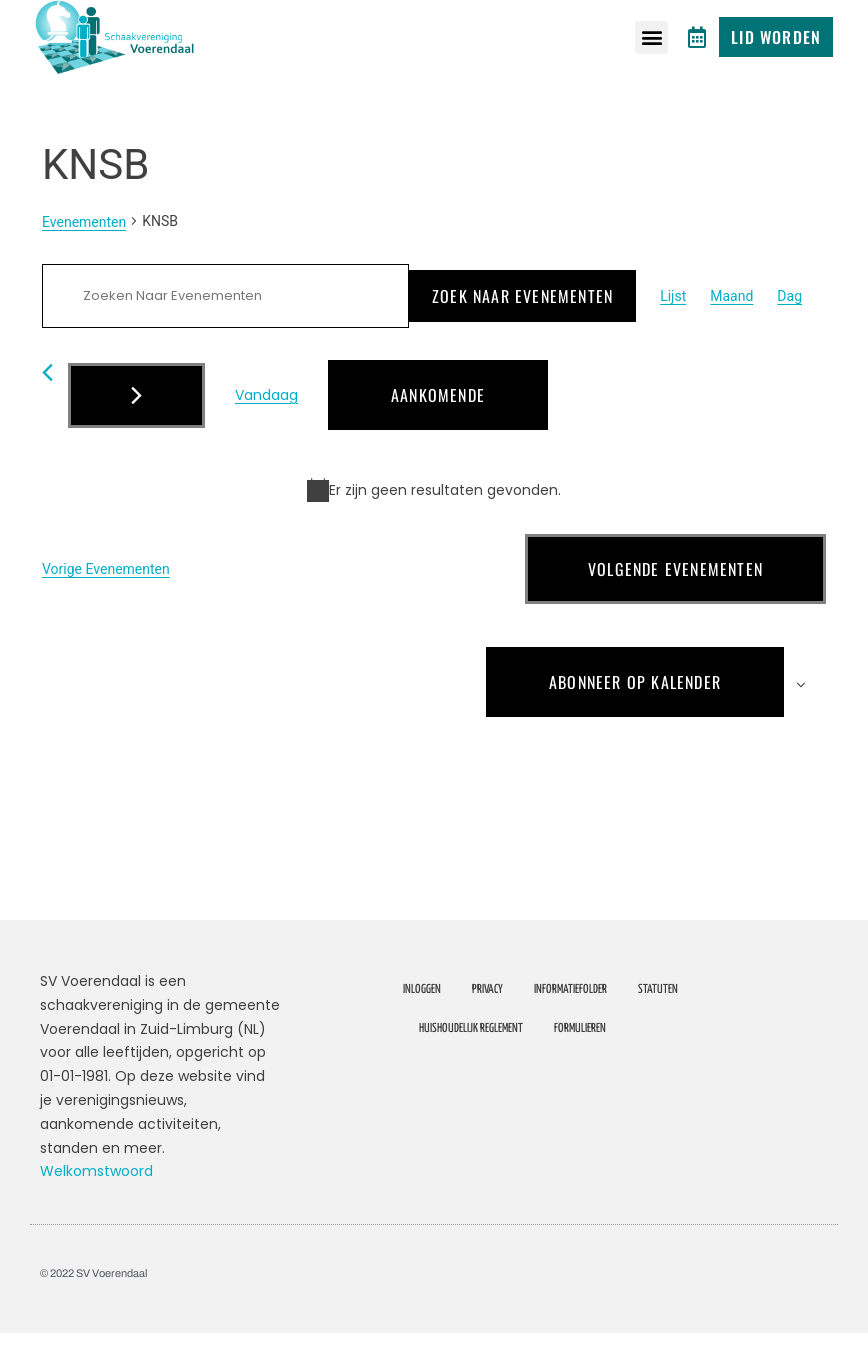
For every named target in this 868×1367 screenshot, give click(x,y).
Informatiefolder (570, 1023)
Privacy (487, 1023)
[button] (651, 37)
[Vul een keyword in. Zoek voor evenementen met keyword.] (225, 330)
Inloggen (422, 1023)
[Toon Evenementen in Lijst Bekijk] (673, 330)
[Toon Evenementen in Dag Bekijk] (789, 330)
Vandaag (266, 429)
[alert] (434, 524)
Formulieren (580, 1062)
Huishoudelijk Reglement (471, 1062)
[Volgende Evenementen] (136, 429)
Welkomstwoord (96, 1206)
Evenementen (84, 256)
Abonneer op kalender (635, 716)
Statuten (658, 1023)
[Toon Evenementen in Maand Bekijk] (731, 330)
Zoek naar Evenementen (522, 330)
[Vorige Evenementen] (47, 406)
